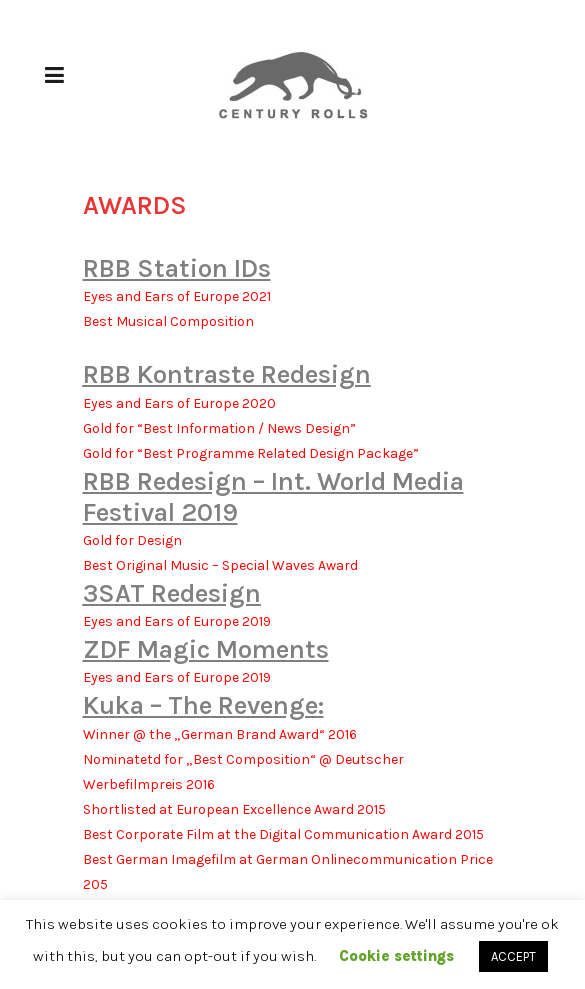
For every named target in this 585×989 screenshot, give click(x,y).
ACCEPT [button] (513, 956)
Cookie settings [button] (396, 956)
